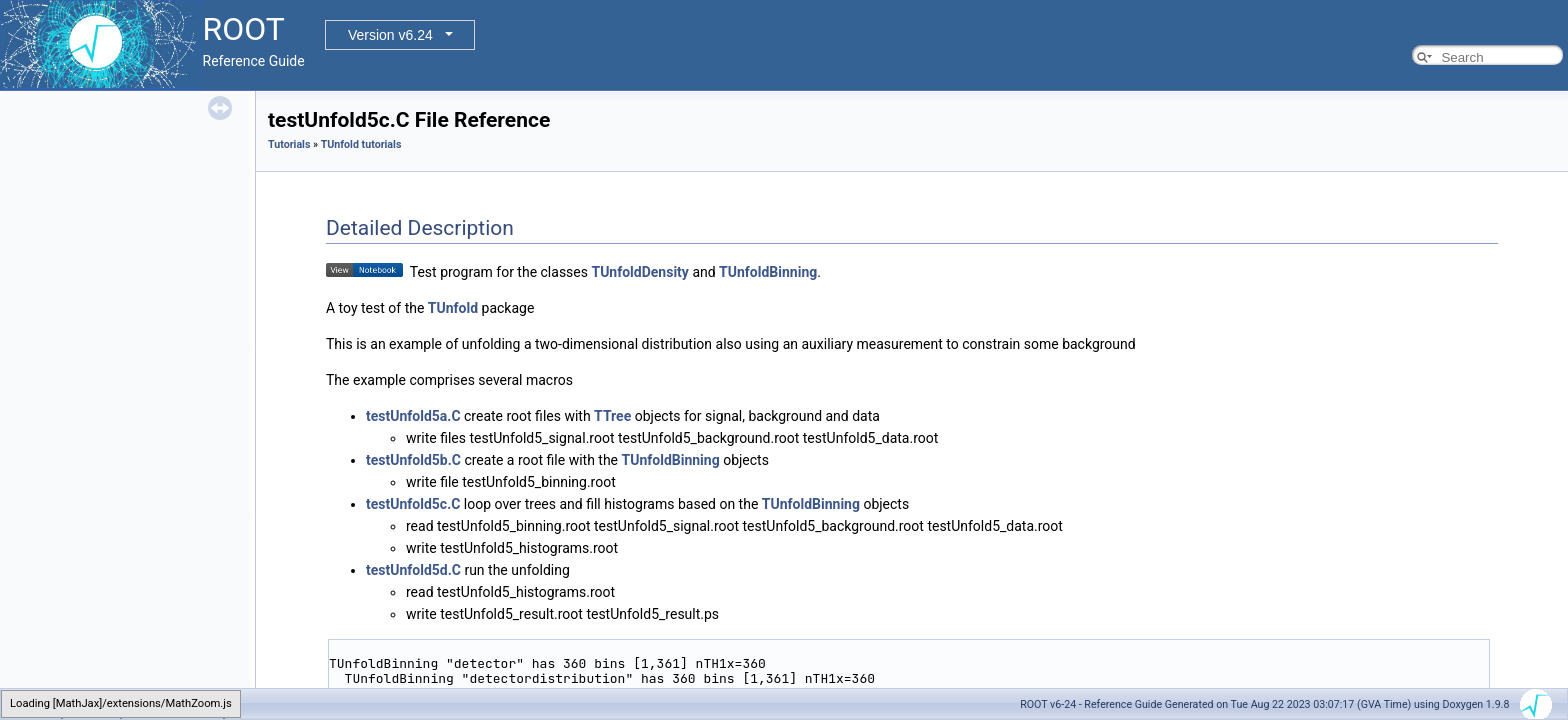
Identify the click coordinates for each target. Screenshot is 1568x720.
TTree (612, 416)
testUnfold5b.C (413, 460)
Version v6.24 (390, 35)
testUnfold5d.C (413, 570)
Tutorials (289, 144)
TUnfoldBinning (768, 272)
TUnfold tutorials (361, 144)
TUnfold (453, 308)
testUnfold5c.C (413, 504)
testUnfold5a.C (413, 416)
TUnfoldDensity (639, 272)
